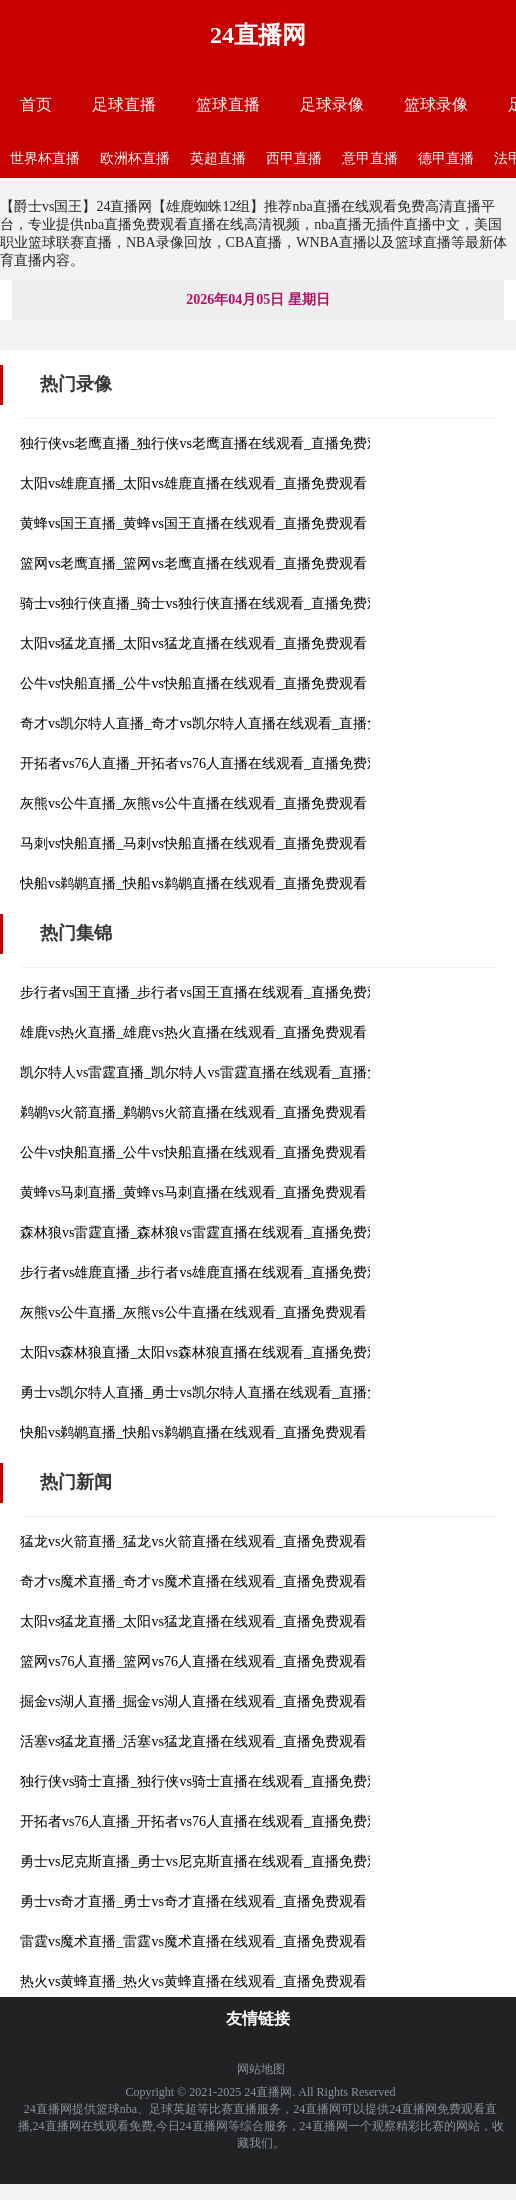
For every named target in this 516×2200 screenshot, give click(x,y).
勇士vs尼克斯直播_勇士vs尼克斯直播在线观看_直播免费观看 (207, 1861)
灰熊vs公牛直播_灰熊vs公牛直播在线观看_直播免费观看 (193, 803)
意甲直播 (370, 158)
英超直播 (218, 158)
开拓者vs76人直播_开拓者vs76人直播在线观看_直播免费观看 (207, 763)
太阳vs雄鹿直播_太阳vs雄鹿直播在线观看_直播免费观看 (193, 483)
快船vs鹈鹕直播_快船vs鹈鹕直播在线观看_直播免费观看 (193, 883)
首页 (36, 104)
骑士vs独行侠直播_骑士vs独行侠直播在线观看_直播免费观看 (207, 603)
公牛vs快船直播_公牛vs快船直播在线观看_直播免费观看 (193, 683)
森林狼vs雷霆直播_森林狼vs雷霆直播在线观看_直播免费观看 (207, 1232)
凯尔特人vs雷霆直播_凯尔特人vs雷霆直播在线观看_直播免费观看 (221, 1072)
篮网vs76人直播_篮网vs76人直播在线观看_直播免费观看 (193, 1661)
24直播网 (258, 35)
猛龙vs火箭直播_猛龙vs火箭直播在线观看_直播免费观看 (193, 1541)
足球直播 (124, 104)
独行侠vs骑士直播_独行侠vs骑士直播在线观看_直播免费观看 (207, 1781)
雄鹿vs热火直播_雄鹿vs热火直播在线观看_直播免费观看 (193, 1032)
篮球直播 (228, 104)
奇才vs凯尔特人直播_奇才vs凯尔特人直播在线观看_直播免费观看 (221, 723)
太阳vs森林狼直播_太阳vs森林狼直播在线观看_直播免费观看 (207, 1352)
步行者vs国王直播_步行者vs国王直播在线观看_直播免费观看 (207, 992)
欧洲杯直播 (135, 158)
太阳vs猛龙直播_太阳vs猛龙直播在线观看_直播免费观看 (193, 643)
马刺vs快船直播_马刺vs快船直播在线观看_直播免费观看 (193, 843)
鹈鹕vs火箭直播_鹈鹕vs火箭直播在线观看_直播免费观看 (193, 1112)
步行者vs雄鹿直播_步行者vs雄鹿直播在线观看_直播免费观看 (207, 1272)
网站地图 (261, 2069)
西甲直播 (294, 158)
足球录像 (332, 104)
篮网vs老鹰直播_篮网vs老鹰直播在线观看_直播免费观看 (193, 563)
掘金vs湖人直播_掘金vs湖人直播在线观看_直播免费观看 (193, 1701)
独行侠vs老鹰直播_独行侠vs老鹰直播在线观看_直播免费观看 (207, 443)
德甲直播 (446, 158)
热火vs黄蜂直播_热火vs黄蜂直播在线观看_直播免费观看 (193, 1981)
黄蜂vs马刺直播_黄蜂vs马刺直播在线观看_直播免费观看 (193, 1192)
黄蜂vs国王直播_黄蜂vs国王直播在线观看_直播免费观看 (193, 523)
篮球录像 (436, 104)
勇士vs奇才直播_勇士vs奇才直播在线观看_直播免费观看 (193, 1901)
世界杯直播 (45, 158)
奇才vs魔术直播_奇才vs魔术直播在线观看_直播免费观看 (193, 1581)
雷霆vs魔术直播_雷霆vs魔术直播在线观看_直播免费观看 (193, 1941)
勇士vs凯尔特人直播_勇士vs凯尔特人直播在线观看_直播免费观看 (221, 1392)
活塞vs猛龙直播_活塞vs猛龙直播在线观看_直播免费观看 (193, 1741)
